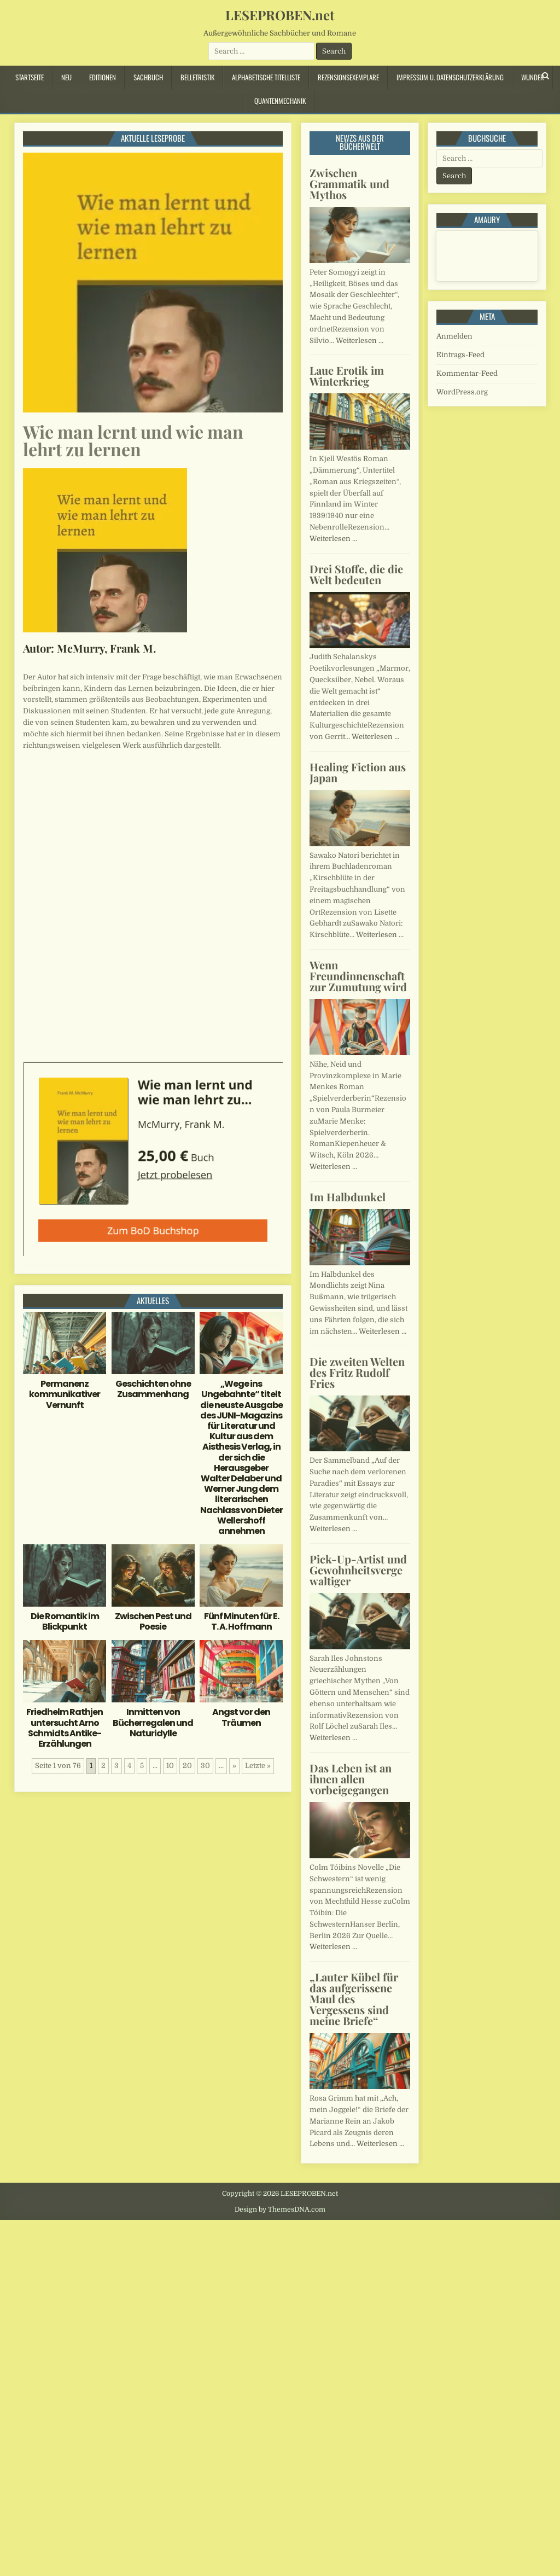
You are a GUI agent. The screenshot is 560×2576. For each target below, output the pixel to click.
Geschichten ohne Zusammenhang (153, 1388)
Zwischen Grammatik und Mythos (349, 183)
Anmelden (454, 336)
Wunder (532, 77)
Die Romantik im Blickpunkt (65, 1621)
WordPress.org (462, 392)
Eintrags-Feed (460, 355)
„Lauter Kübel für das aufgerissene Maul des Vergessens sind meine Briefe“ (354, 1998)
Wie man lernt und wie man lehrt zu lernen (133, 440)
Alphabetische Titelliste (266, 77)
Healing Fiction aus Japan (358, 772)
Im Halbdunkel (348, 1196)
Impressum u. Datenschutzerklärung (450, 77)
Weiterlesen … (359, 340)
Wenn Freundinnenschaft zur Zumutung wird (358, 975)
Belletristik (197, 77)
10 (170, 1765)
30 (205, 1765)
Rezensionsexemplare (348, 77)
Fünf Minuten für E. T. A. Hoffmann (241, 1621)
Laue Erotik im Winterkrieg (347, 375)
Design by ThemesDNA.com (280, 2209)
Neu (66, 77)
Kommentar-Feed (467, 373)
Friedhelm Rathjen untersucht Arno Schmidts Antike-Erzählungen (64, 1728)
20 (187, 1765)
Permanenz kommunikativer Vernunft (64, 1394)
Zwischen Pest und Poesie (153, 1621)
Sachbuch (148, 77)
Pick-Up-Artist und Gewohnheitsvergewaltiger (358, 1569)
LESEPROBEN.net (279, 15)
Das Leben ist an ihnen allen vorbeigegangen (351, 1778)
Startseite (29, 77)
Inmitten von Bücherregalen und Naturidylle (153, 1722)
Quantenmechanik (280, 100)
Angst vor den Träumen (241, 1717)
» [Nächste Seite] (234, 1765)
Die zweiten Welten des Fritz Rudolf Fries (357, 1372)
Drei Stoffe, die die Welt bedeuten (356, 574)
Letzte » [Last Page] (258, 1765)
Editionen (102, 77)
